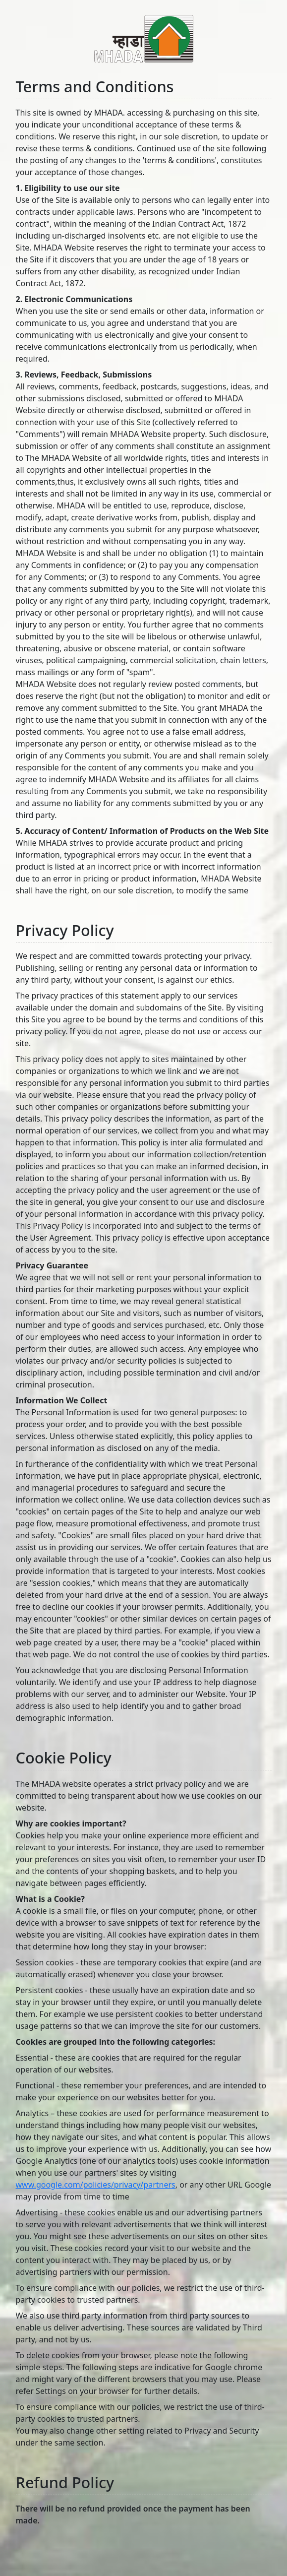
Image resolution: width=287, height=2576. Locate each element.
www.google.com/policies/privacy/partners (95, 2184)
